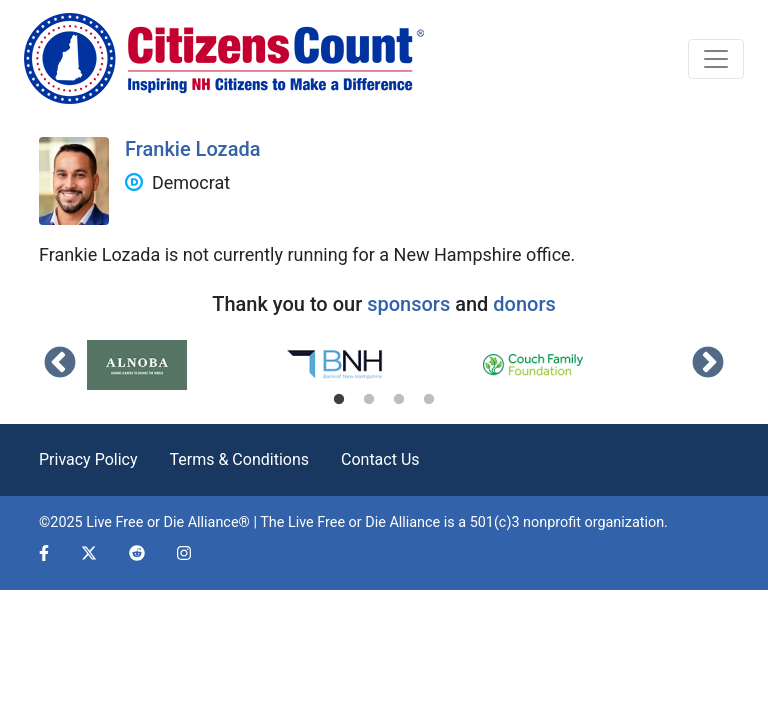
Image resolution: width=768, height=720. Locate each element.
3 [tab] (399, 400)
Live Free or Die (337, 522)
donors (524, 304)
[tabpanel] (186, 365)
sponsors (408, 304)
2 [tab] (369, 400)
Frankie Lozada (193, 149)
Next (708, 364)
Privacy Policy (88, 459)
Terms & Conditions (240, 459)
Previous (60, 364)
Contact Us (380, 459)
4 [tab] (429, 400)
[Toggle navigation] (716, 59)
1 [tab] (339, 400)
